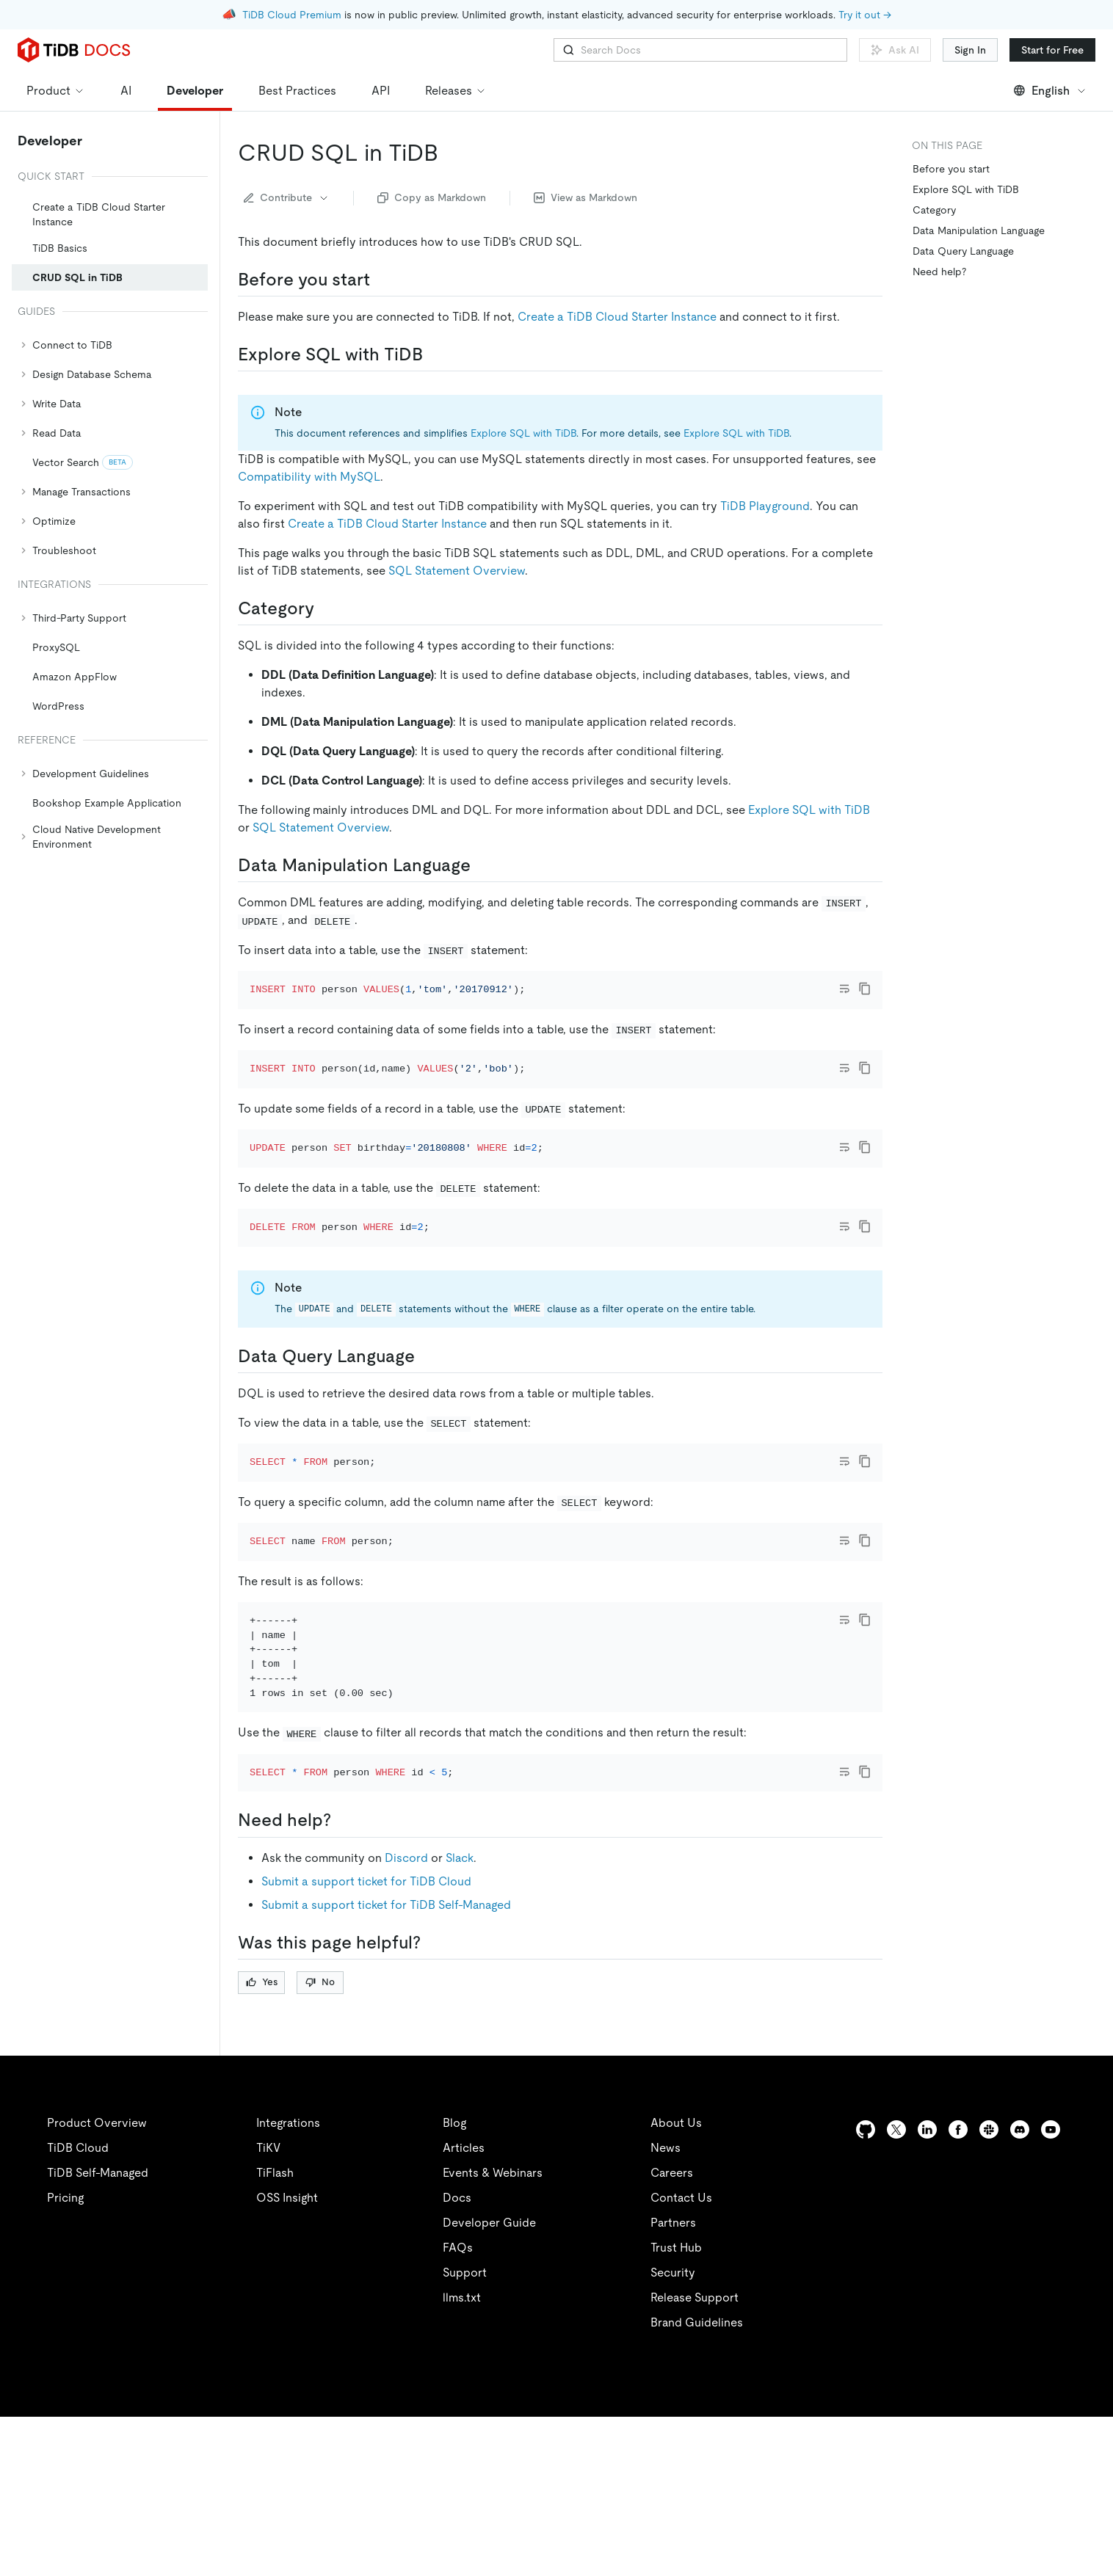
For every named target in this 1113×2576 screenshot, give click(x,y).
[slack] (989, 2289)
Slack (460, 2017)
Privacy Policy (323, 2547)
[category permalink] (326, 608)
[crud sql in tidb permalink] (450, 152)
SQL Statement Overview (456, 571)
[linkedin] (927, 2289)
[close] (1084, 2462)
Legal (402, 2547)
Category (934, 210)
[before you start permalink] (382, 279)
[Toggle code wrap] (844, 988)
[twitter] (896, 2289)
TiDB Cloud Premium (291, 15)
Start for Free (1052, 50)
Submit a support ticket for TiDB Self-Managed (386, 2064)
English (1050, 91)
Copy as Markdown (431, 197)
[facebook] (958, 2289)
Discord (406, 2017)
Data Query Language (963, 251)
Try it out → (864, 15)
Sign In (970, 50)
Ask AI (895, 50)
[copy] (865, 988)
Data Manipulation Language (979, 230)
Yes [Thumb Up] (262, 2141)
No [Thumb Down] (320, 2141)
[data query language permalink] (426, 1435)
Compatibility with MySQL (309, 477)
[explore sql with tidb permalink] (434, 354)
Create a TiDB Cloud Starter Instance (617, 317)
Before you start (951, 169)
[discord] (1019, 2289)
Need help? (939, 271)
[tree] (110, 510)
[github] (865, 2289)
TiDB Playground (765, 506)
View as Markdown (585, 197)
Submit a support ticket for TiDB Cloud (366, 2041)
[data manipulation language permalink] (482, 865)
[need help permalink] (343, 1980)
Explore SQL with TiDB (523, 433)
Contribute (287, 197)
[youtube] (1050, 2289)
